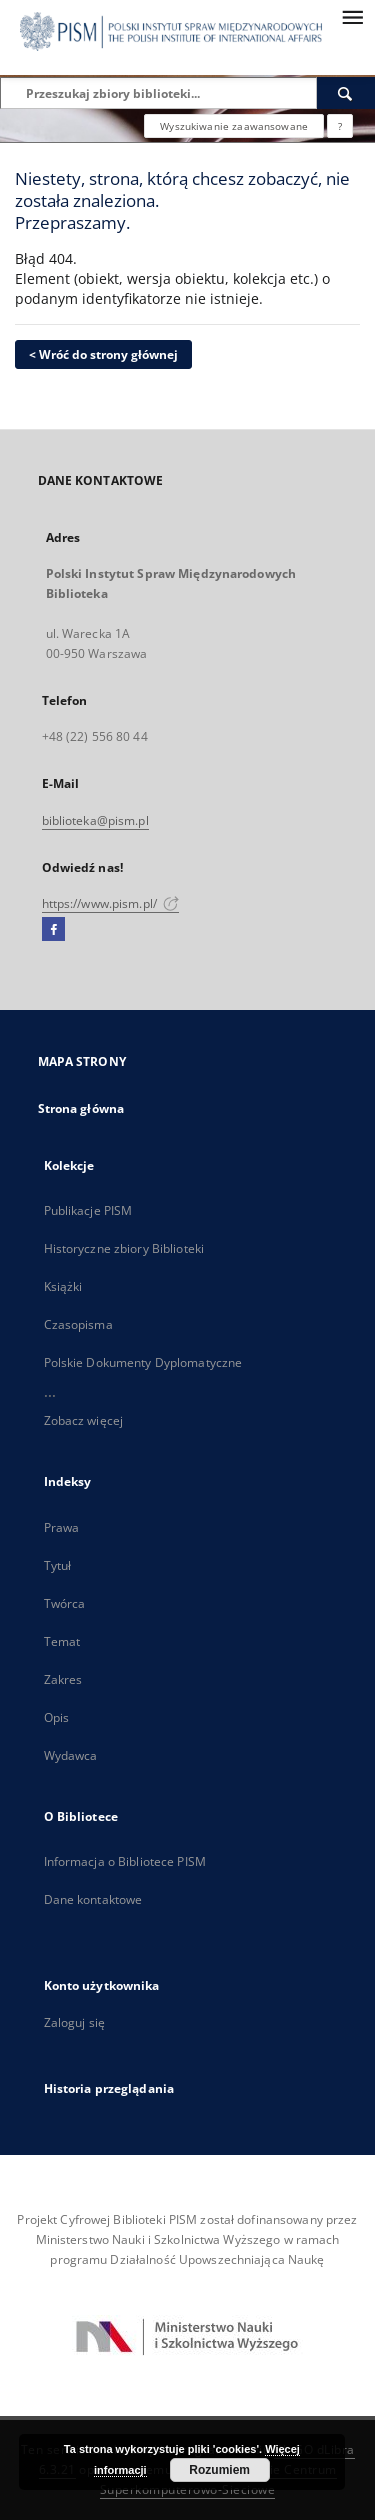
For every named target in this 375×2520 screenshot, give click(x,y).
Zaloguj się (75, 2022)
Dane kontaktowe (93, 1899)
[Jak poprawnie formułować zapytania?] (340, 126)
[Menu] (352, 16)
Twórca (65, 1603)
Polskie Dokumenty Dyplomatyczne (143, 1362)
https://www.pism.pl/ (111, 903)
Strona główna (81, 1108)
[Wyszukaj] (346, 93)
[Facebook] (53, 930)
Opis (56, 1717)
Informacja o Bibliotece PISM (125, 1861)
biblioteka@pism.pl (95, 820)
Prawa (62, 1527)
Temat (62, 1641)
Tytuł (58, 1565)
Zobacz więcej (84, 1420)
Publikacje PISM (88, 1210)
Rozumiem (219, 2470)
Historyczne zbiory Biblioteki (124, 1248)
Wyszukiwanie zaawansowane (234, 126)
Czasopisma (78, 1324)
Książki (63, 1286)
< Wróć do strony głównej (103, 354)
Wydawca (71, 1755)
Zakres (63, 1679)
